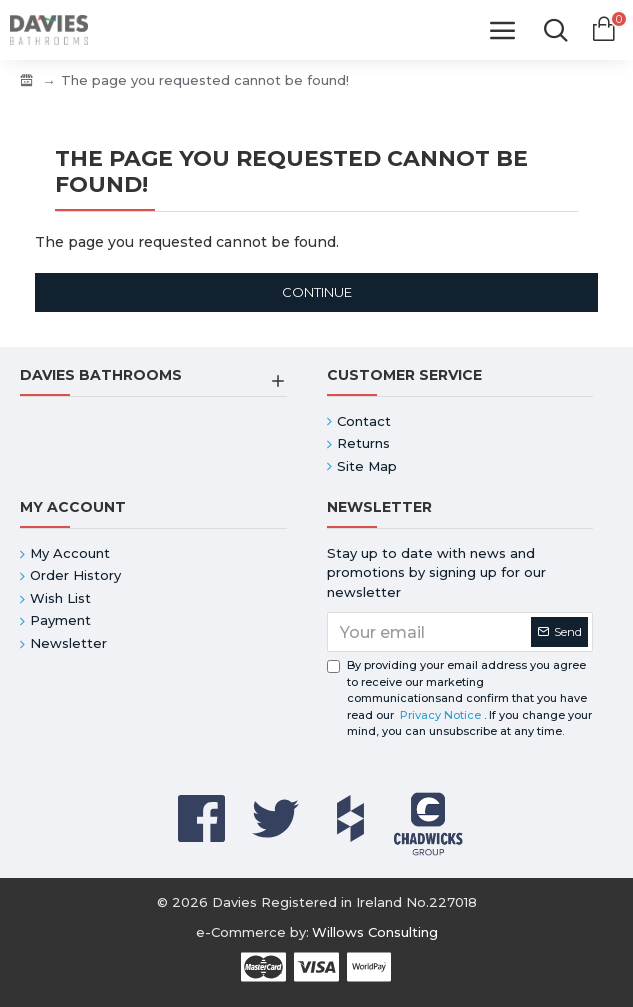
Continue (317, 292)
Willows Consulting (375, 932)
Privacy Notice (440, 715)
